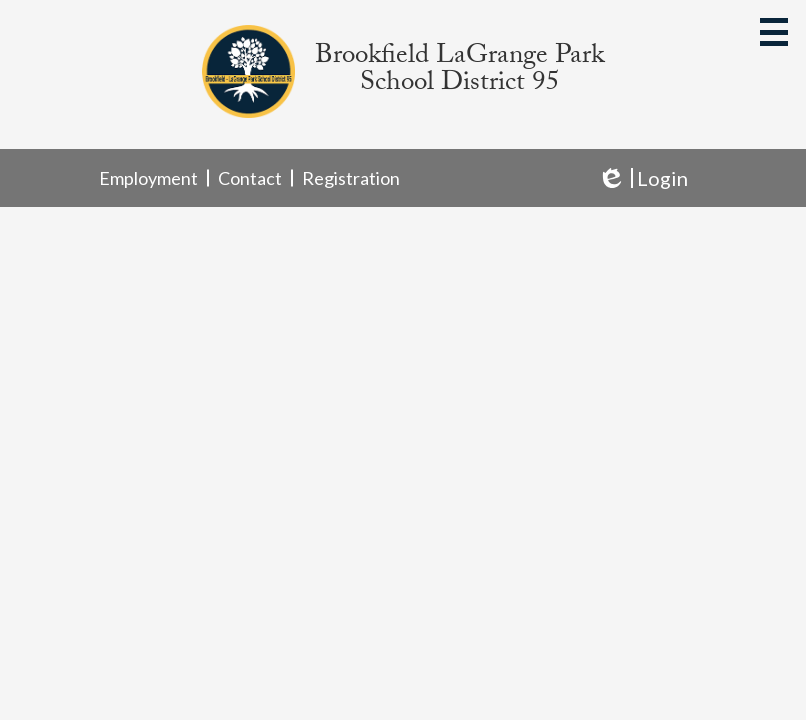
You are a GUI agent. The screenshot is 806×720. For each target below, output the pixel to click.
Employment (148, 178)
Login (642, 178)
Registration (351, 178)
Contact (250, 178)
